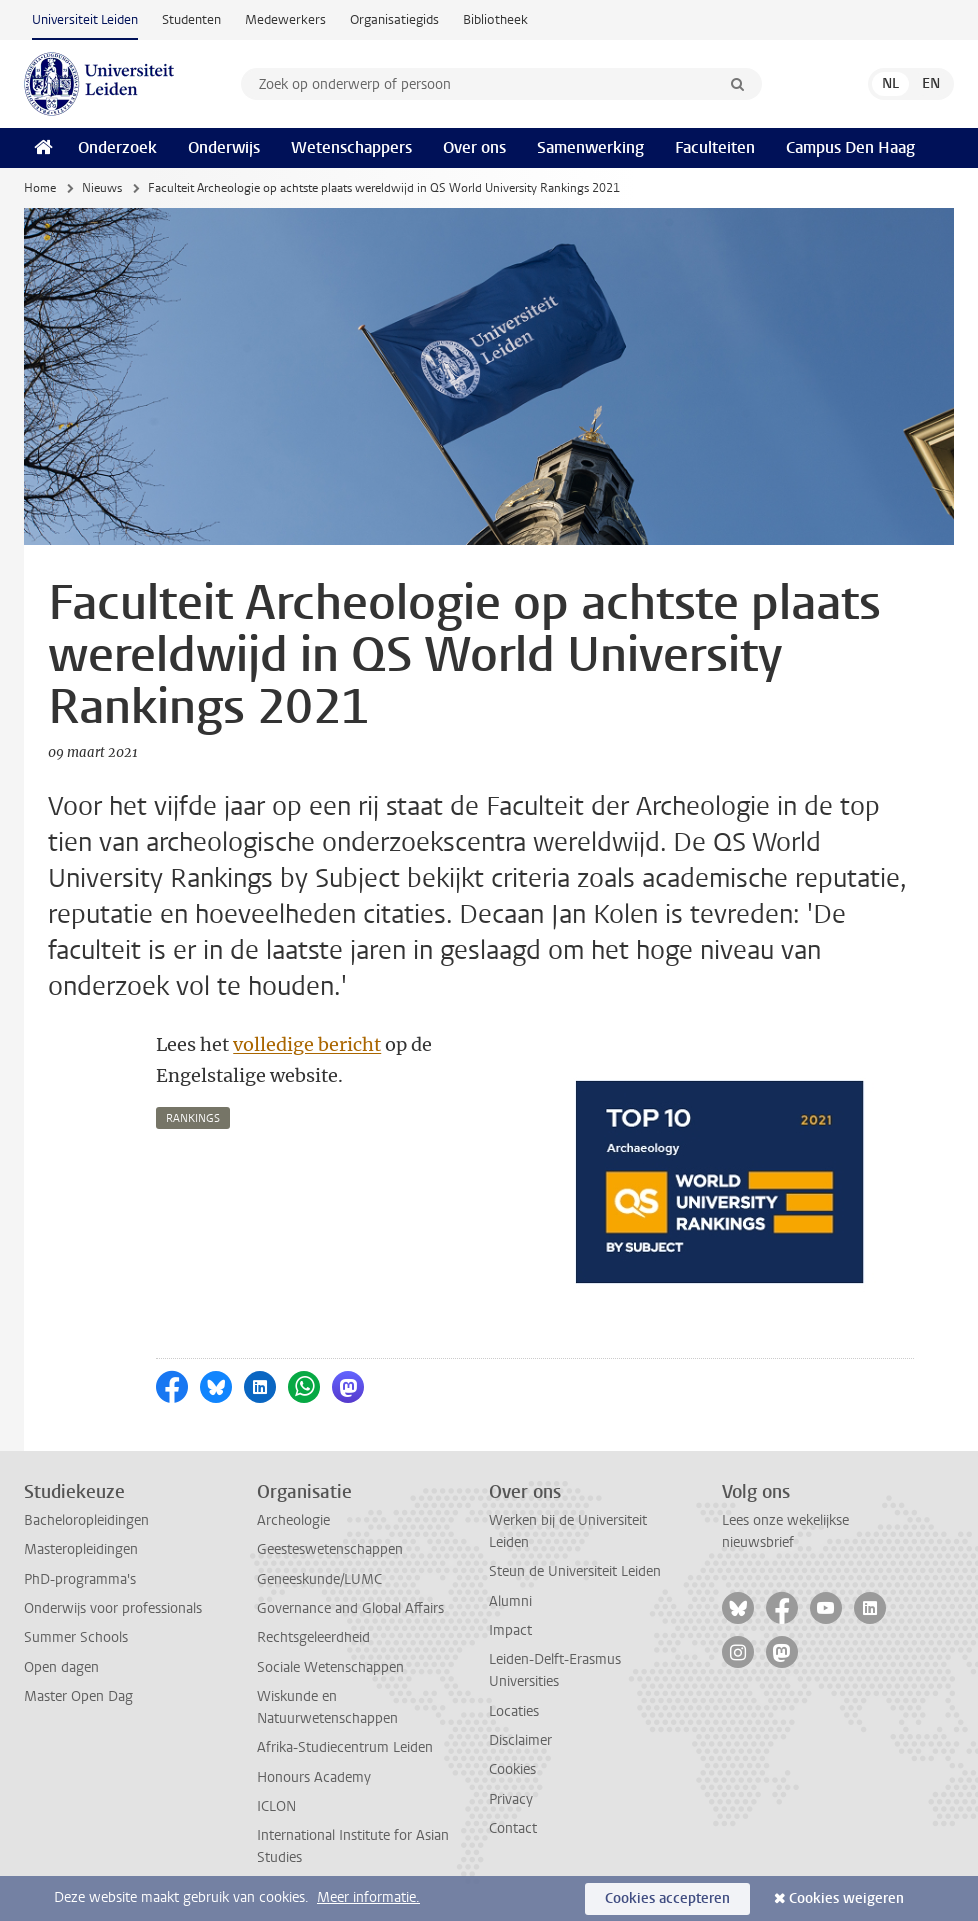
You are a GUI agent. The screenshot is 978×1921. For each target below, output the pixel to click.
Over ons (474, 147)
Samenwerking (590, 147)
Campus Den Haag (850, 147)
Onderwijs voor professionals (113, 1608)
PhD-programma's (80, 1579)
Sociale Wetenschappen (330, 1667)
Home (40, 188)
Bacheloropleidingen (86, 1520)
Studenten (191, 19)
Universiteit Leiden (85, 19)
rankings (193, 1118)
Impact (510, 1630)
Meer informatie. (368, 1897)
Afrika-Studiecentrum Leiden (345, 1747)
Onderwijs (224, 147)
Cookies (512, 1769)
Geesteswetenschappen (330, 1549)
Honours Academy (314, 1777)
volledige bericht (307, 1044)
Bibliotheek (495, 19)
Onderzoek (117, 147)
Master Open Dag (78, 1696)
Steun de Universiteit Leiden (575, 1571)
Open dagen (61, 1667)
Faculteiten (715, 147)
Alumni (510, 1601)
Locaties (514, 1711)
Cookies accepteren (667, 1898)
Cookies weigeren (846, 1898)
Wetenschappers (351, 147)
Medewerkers (285, 19)
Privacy (511, 1799)
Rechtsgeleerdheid (313, 1637)
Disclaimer (520, 1740)
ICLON (276, 1806)
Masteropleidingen (81, 1549)
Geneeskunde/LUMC (319, 1579)
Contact (513, 1828)
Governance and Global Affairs (350, 1608)
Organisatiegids (394, 19)
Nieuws (102, 188)
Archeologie (293, 1520)
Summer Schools (76, 1637)
